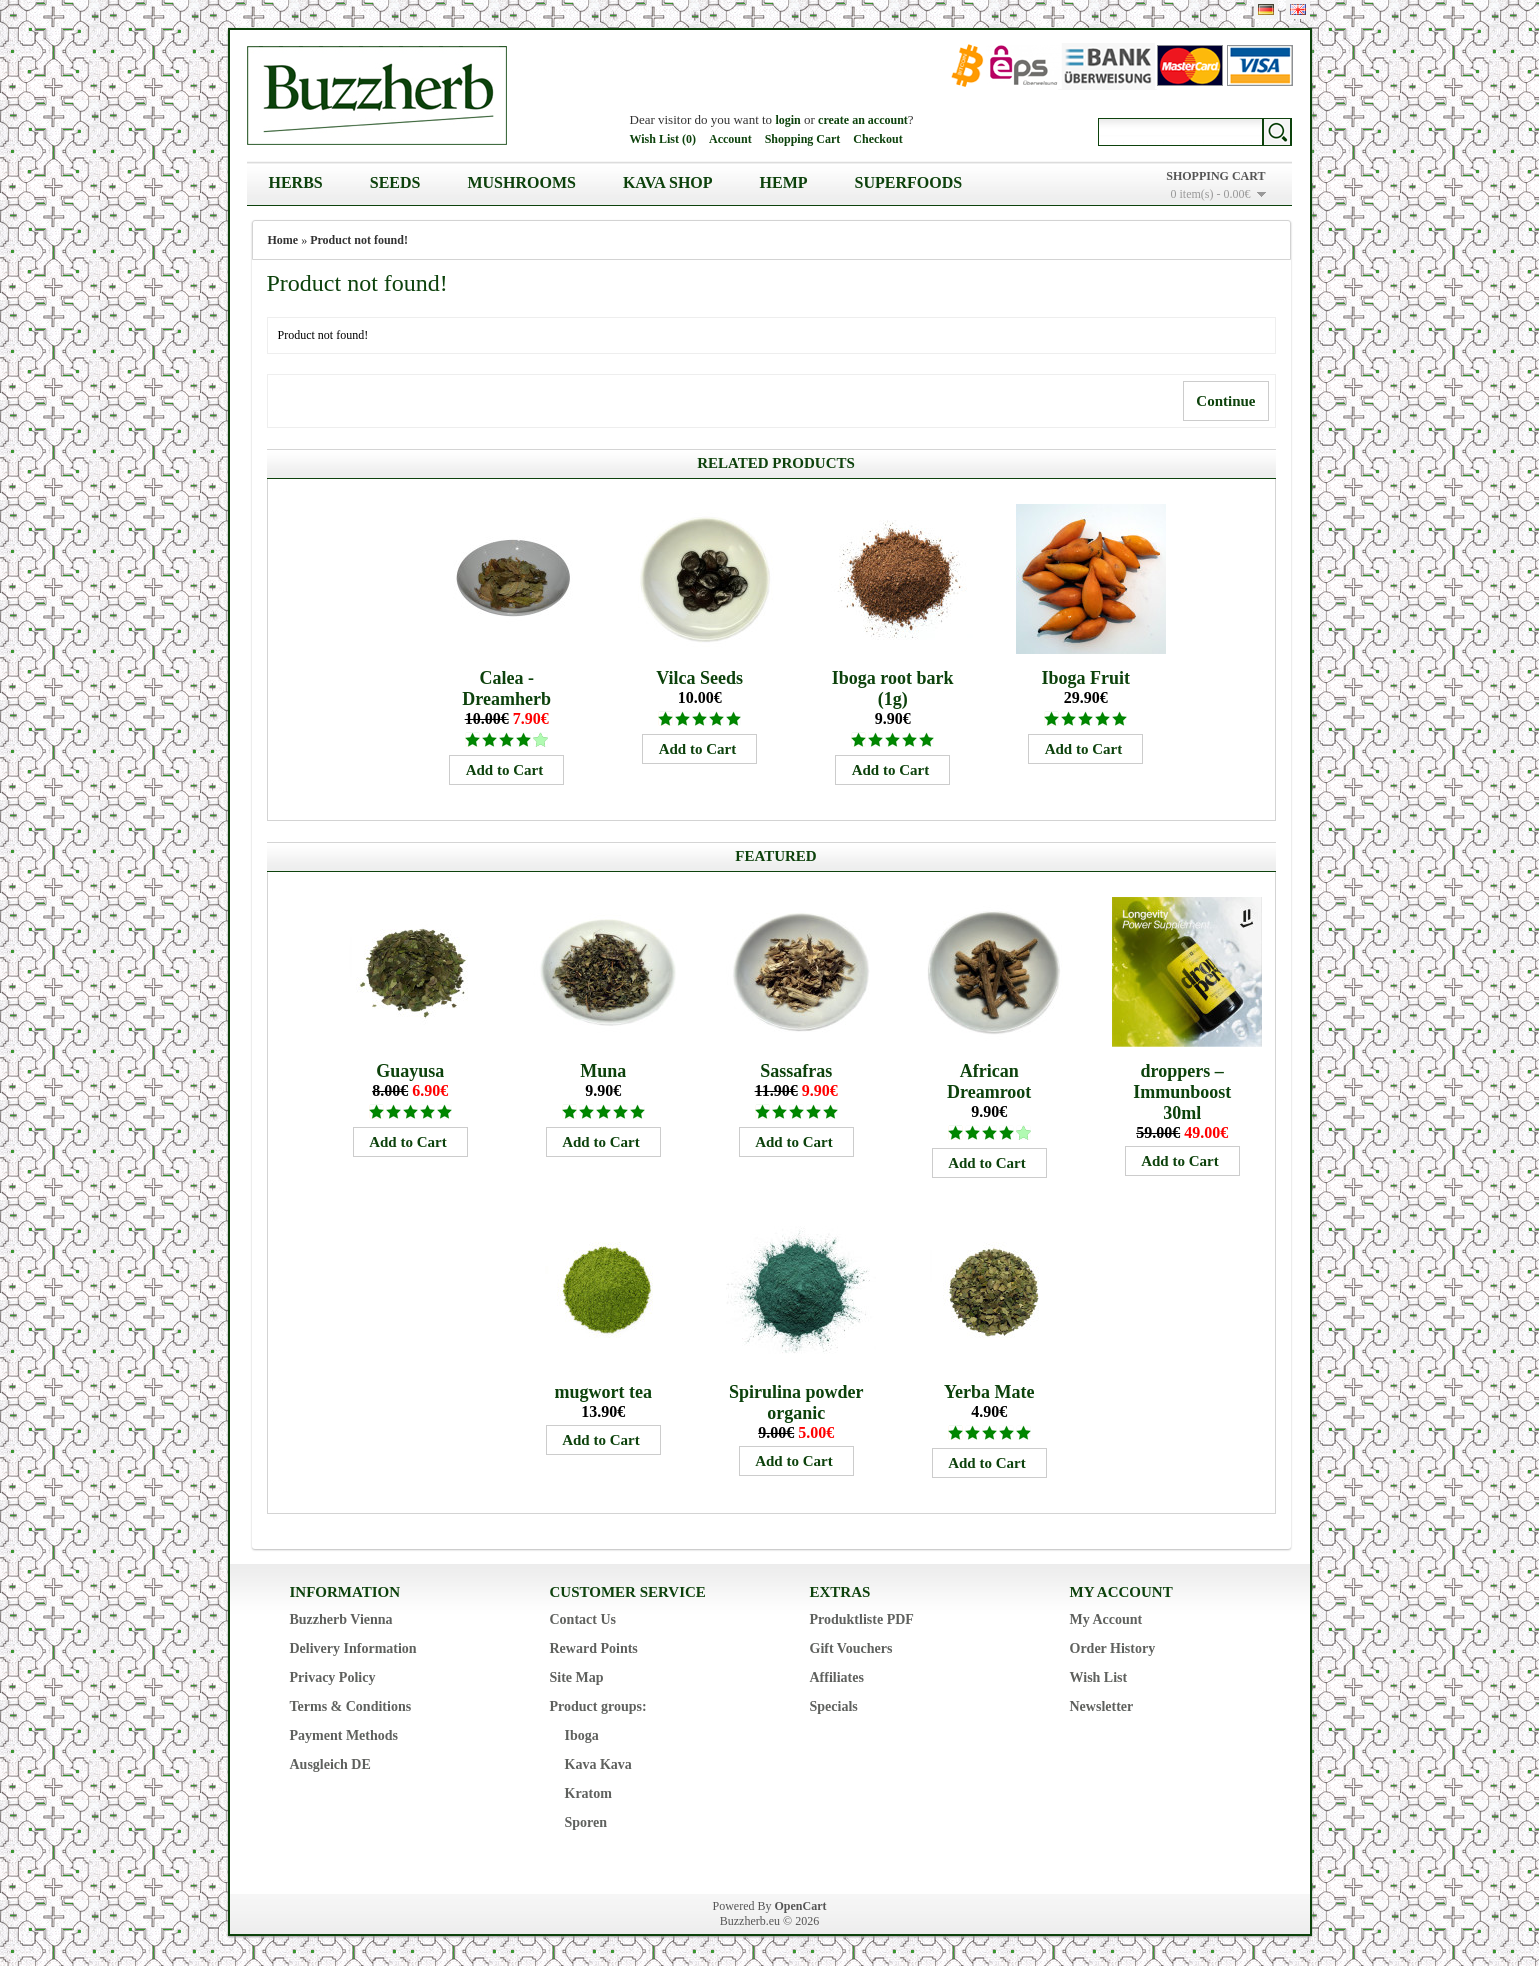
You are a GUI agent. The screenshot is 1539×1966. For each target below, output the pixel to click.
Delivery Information (353, 1648)
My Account (1106, 1619)
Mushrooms (521, 182)
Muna (603, 1071)
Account (730, 139)
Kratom (588, 1793)
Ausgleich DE (330, 1764)
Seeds (395, 182)
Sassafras (796, 1071)
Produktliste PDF (862, 1619)
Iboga (582, 1735)
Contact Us (583, 1619)
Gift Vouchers (851, 1648)
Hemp (784, 182)
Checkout (877, 139)
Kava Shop (668, 182)
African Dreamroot (989, 1081)
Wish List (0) (663, 139)
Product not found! (359, 240)
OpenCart (801, 1906)
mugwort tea (602, 1392)
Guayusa (410, 1071)
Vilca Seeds (699, 678)
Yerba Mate (989, 1392)
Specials (834, 1706)
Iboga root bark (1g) (893, 688)
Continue (1225, 401)
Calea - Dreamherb (506, 688)
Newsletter (1102, 1706)
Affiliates (837, 1677)
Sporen (586, 1822)
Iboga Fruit (1085, 678)
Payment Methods (344, 1735)
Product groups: (598, 1706)
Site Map (577, 1677)
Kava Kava (598, 1764)
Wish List (1099, 1677)
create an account (863, 120)
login (787, 120)
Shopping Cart (803, 139)
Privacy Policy (333, 1677)
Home (283, 240)
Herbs (296, 182)
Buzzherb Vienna (341, 1619)
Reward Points (594, 1648)
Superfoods (909, 182)
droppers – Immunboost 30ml (1182, 1092)
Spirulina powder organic (796, 1402)
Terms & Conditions (351, 1706)
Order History (1113, 1648)
